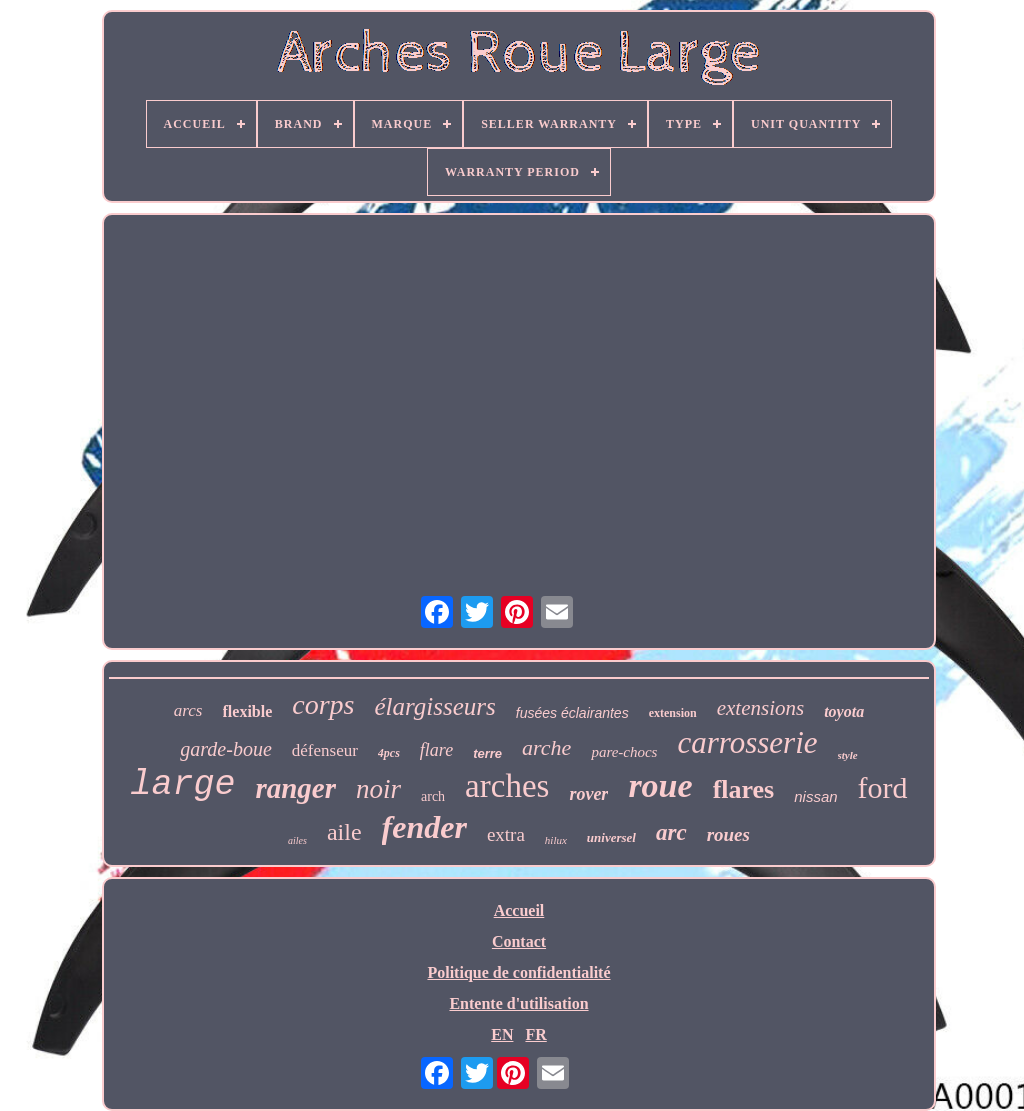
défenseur (325, 750)
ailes (297, 840)
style (848, 755)
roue (660, 785)
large (182, 785)
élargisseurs (435, 706)
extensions (760, 708)
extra (506, 834)
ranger (295, 788)
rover (588, 794)
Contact (519, 941)
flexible (248, 711)
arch (433, 796)
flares (744, 789)
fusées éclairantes (572, 713)
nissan (815, 796)
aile (344, 832)
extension (673, 713)
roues (728, 834)
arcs (188, 710)
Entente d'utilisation (518, 1003)
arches (507, 786)
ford (883, 787)
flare (436, 750)
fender (424, 827)
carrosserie (747, 742)
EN (502, 1034)
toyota (844, 711)
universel (611, 837)
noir (378, 789)
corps (323, 704)
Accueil (519, 910)
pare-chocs (624, 752)
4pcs (389, 753)
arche (546, 747)
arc (671, 832)
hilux (556, 840)
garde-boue (225, 749)
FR (535, 1034)
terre (487, 753)
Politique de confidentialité (518, 972)
